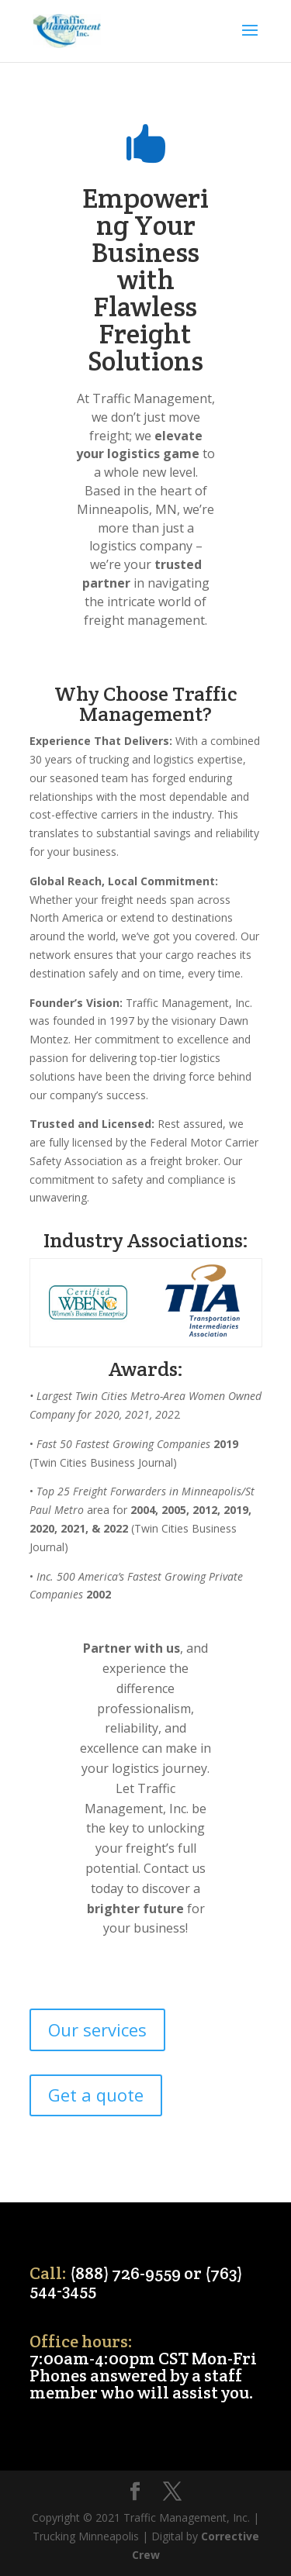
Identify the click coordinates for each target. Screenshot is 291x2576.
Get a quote (96, 2094)
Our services (97, 2029)
